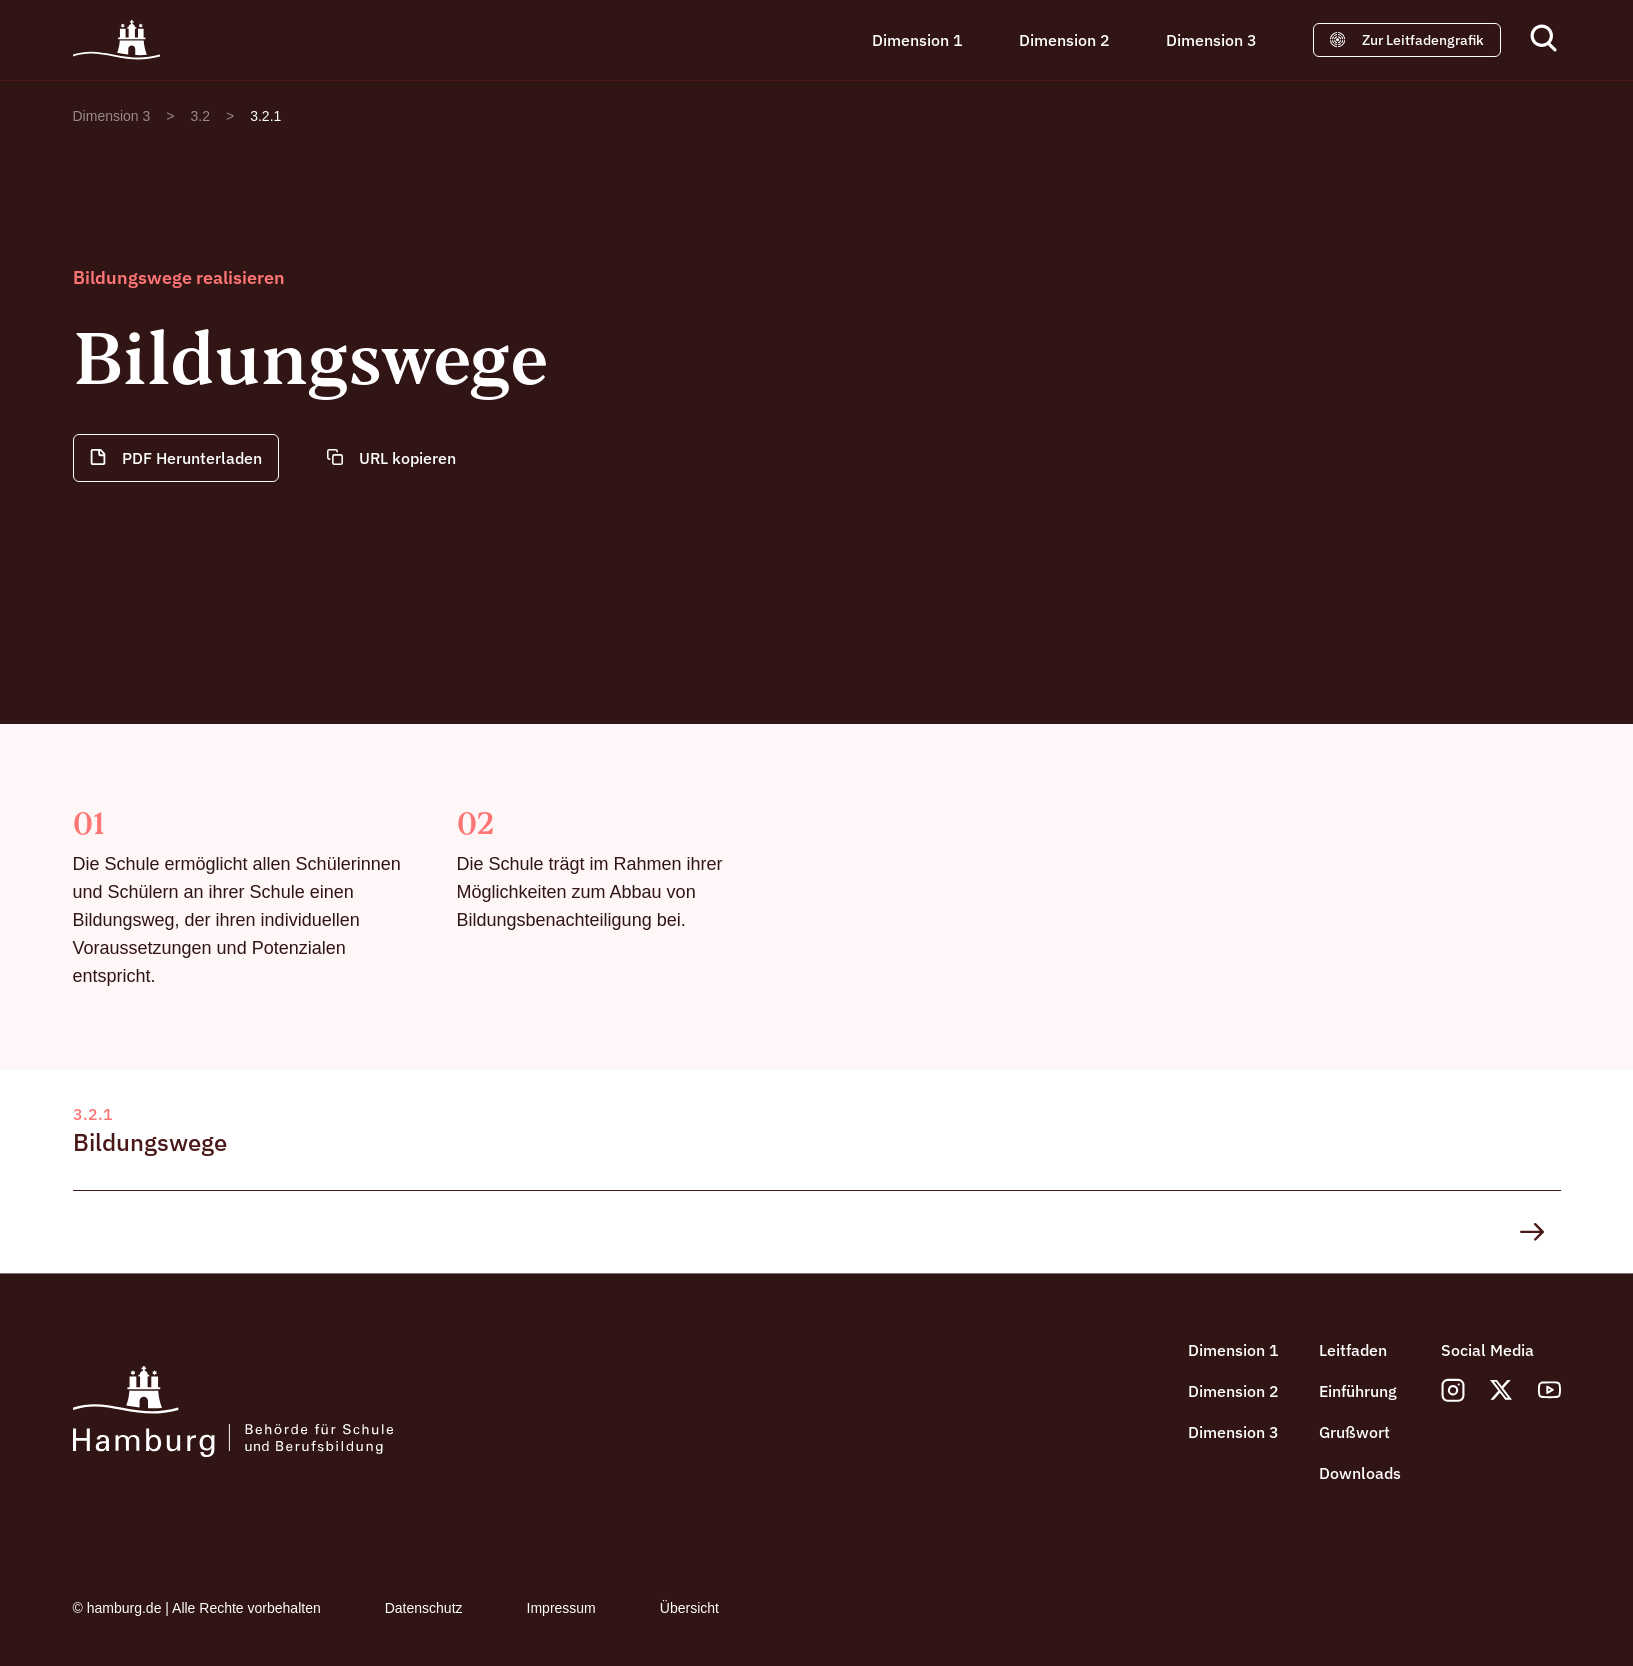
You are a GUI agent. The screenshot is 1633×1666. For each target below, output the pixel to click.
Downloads (1360, 1473)
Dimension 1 (917, 40)
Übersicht (689, 1608)
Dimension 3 (1211, 40)
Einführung (1358, 1391)
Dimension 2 (1064, 40)
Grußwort (1354, 1432)
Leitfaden (1353, 1350)
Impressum (561, 1608)
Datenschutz (424, 1608)
